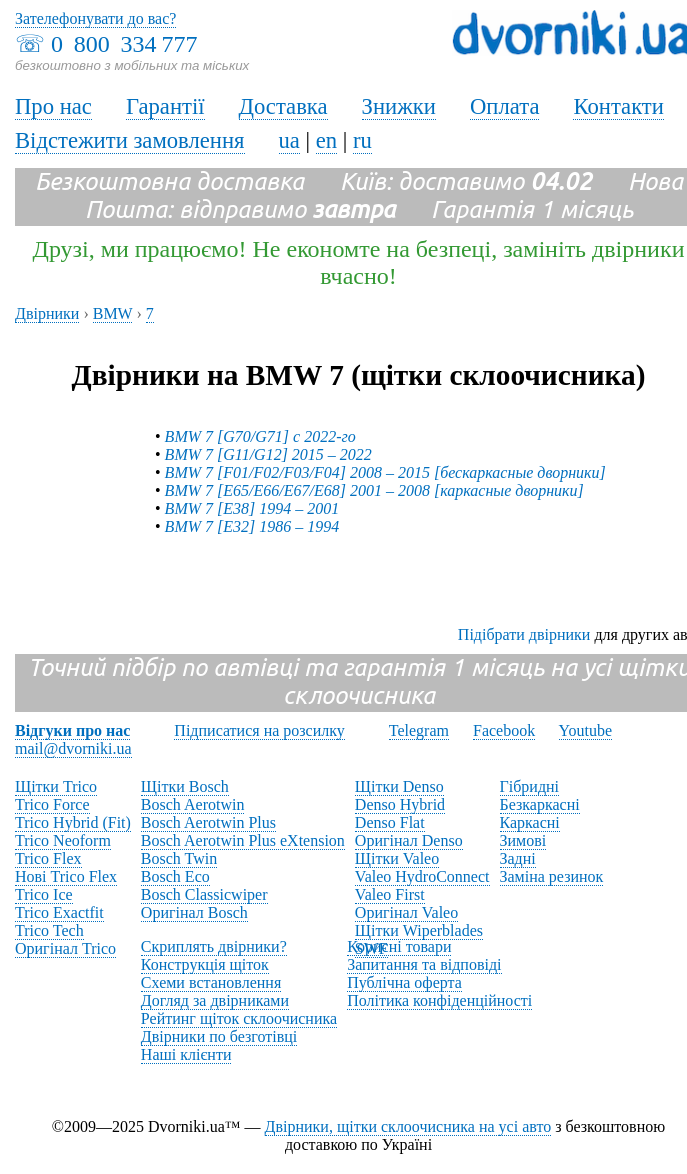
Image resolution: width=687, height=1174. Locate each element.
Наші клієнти (186, 1054)
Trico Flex (48, 858)
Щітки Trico (56, 786)
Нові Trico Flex (66, 876)
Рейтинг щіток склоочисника (239, 1018)
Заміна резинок (552, 876)
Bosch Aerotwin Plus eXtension (243, 840)
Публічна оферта (404, 982)
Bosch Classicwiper (204, 894)
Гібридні (530, 786)
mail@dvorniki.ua (73, 748)
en (326, 140)
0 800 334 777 (124, 44)
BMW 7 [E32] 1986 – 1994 (252, 526)
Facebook (504, 730)
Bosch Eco (175, 876)
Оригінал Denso (409, 840)
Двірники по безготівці (219, 1036)
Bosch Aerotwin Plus (208, 822)
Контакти (618, 106)
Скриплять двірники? (214, 946)
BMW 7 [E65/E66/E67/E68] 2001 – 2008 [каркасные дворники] (374, 490)
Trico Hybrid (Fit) (73, 822)
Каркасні (530, 822)
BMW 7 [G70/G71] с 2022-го (260, 436)
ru (362, 140)
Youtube (586, 730)
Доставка (283, 106)
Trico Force (52, 804)
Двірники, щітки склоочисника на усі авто (408, 1126)
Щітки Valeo (397, 858)
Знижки (399, 106)
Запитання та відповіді (424, 964)
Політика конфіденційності (439, 1000)
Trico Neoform (63, 840)
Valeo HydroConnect (422, 876)
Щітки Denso (399, 786)
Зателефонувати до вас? (95, 18)
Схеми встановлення (211, 982)
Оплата (505, 106)
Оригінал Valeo (406, 912)
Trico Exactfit (59, 912)
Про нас (53, 106)
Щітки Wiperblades (419, 930)
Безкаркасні (540, 804)
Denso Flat (390, 822)
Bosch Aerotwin (193, 804)
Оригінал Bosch (194, 912)
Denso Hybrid (400, 804)
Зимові (523, 840)
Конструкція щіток (205, 964)
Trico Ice (44, 894)
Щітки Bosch (185, 786)
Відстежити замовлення (130, 140)
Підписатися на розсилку (259, 730)
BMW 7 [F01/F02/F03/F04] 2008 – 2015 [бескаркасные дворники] (385, 472)
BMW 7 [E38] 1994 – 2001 (252, 508)
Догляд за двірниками (215, 1000)
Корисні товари (399, 946)
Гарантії (165, 106)
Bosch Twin (179, 858)
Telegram (419, 730)
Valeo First (390, 894)
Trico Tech (49, 930)
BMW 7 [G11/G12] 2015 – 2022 (268, 454)
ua (289, 140)
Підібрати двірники (524, 634)
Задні (518, 858)
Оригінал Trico (65, 948)
